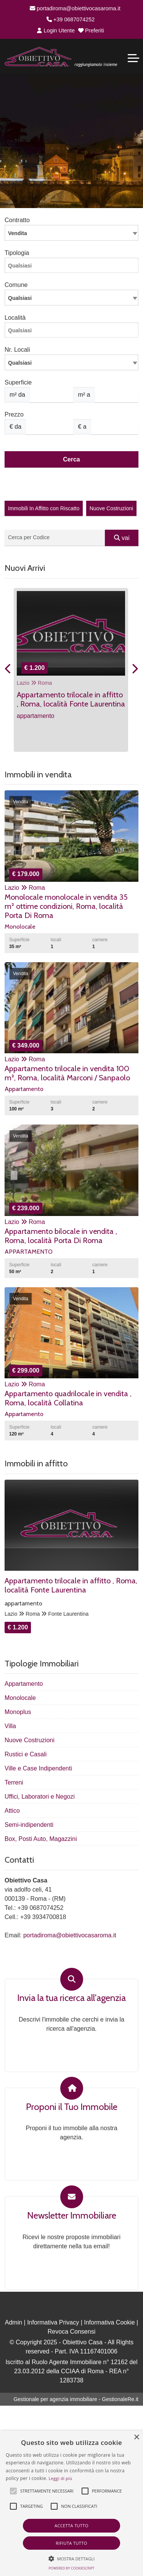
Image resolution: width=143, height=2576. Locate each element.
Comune (16, 285)
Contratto (17, 220)
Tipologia (17, 253)
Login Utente (56, 30)
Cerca (71, 459)
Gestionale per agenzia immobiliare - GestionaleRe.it (75, 2399)
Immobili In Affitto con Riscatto (43, 508)
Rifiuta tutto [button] (71, 2543)
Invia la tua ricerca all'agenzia (71, 1998)
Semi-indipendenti (29, 1824)
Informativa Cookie (109, 2322)
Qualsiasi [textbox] (20, 363)
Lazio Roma (34, 683)
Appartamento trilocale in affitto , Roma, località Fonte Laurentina (71, 1585)
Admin (13, 2322)
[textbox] (71, 297)
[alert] (71, 2503)
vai (122, 538)
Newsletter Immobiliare (71, 2215)
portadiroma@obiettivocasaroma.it (75, 8)
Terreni (14, 1782)
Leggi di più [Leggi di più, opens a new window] (60, 2478)
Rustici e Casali (26, 1754)
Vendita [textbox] (17, 233)
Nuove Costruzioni (111, 508)
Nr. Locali (17, 349)
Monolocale (20, 1698)
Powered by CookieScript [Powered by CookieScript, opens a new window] (71, 2568)
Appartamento (24, 1683)
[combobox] (71, 233)
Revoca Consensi (71, 2331)
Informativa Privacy (53, 2322)
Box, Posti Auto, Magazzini (41, 1839)
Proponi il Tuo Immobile (71, 2107)
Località (15, 317)
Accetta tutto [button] (71, 2525)
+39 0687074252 (71, 19)
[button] (13, 2491)
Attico (12, 1810)
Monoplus (18, 1712)
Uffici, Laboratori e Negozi (40, 1796)
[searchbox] (73, 267)
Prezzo (14, 414)
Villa (10, 1726)
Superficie (18, 382)
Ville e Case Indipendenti (38, 1768)
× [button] (136, 2437)
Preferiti (91, 30)
